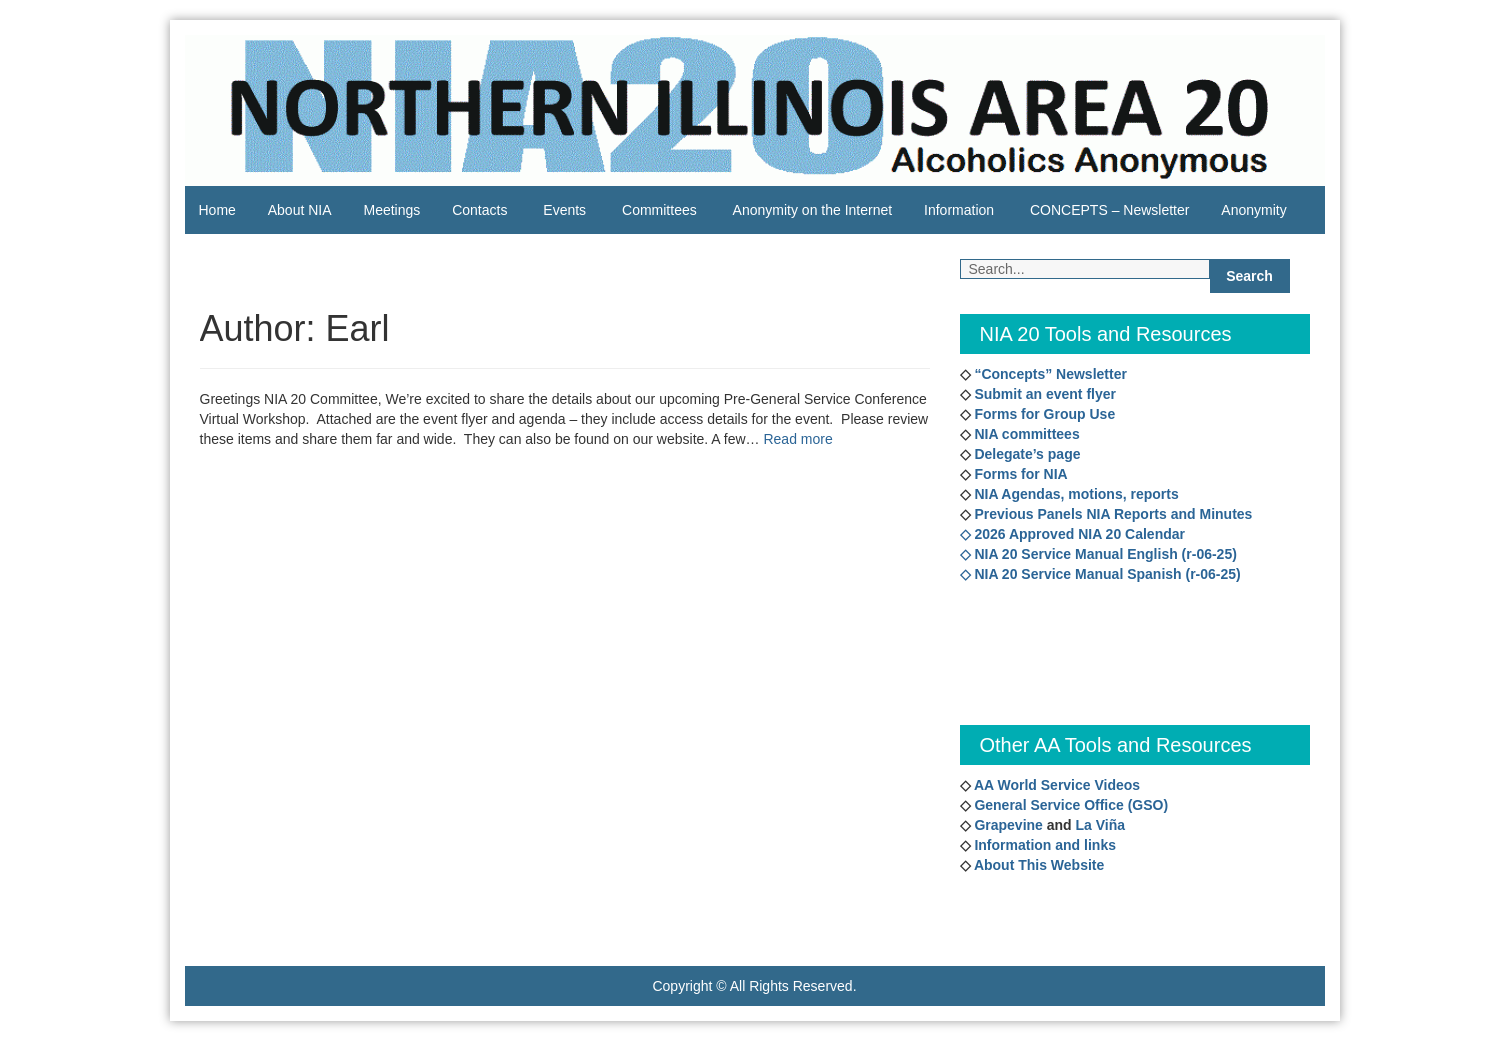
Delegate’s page (1026, 454)
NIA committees (1025, 434)
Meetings (391, 210)
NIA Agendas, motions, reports (1075, 494)
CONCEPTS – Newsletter (1109, 210)
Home (217, 210)
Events (564, 210)
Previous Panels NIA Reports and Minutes (1112, 514)
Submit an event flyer (1043, 394)
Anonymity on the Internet (813, 210)
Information (959, 210)
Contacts (479, 210)
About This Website (1039, 865)
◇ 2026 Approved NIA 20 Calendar (1072, 534)
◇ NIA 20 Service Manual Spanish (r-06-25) (1100, 574)
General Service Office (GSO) (1071, 805)
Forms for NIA (1019, 474)
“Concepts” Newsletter (1049, 374)
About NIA (300, 210)
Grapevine (1007, 825)
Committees (659, 210)
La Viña (1101, 825)
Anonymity (1253, 210)
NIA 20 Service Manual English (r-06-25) (1105, 554)
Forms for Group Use (1043, 414)
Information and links (1043, 845)
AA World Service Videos (1057, 785)
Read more (797, 439)
